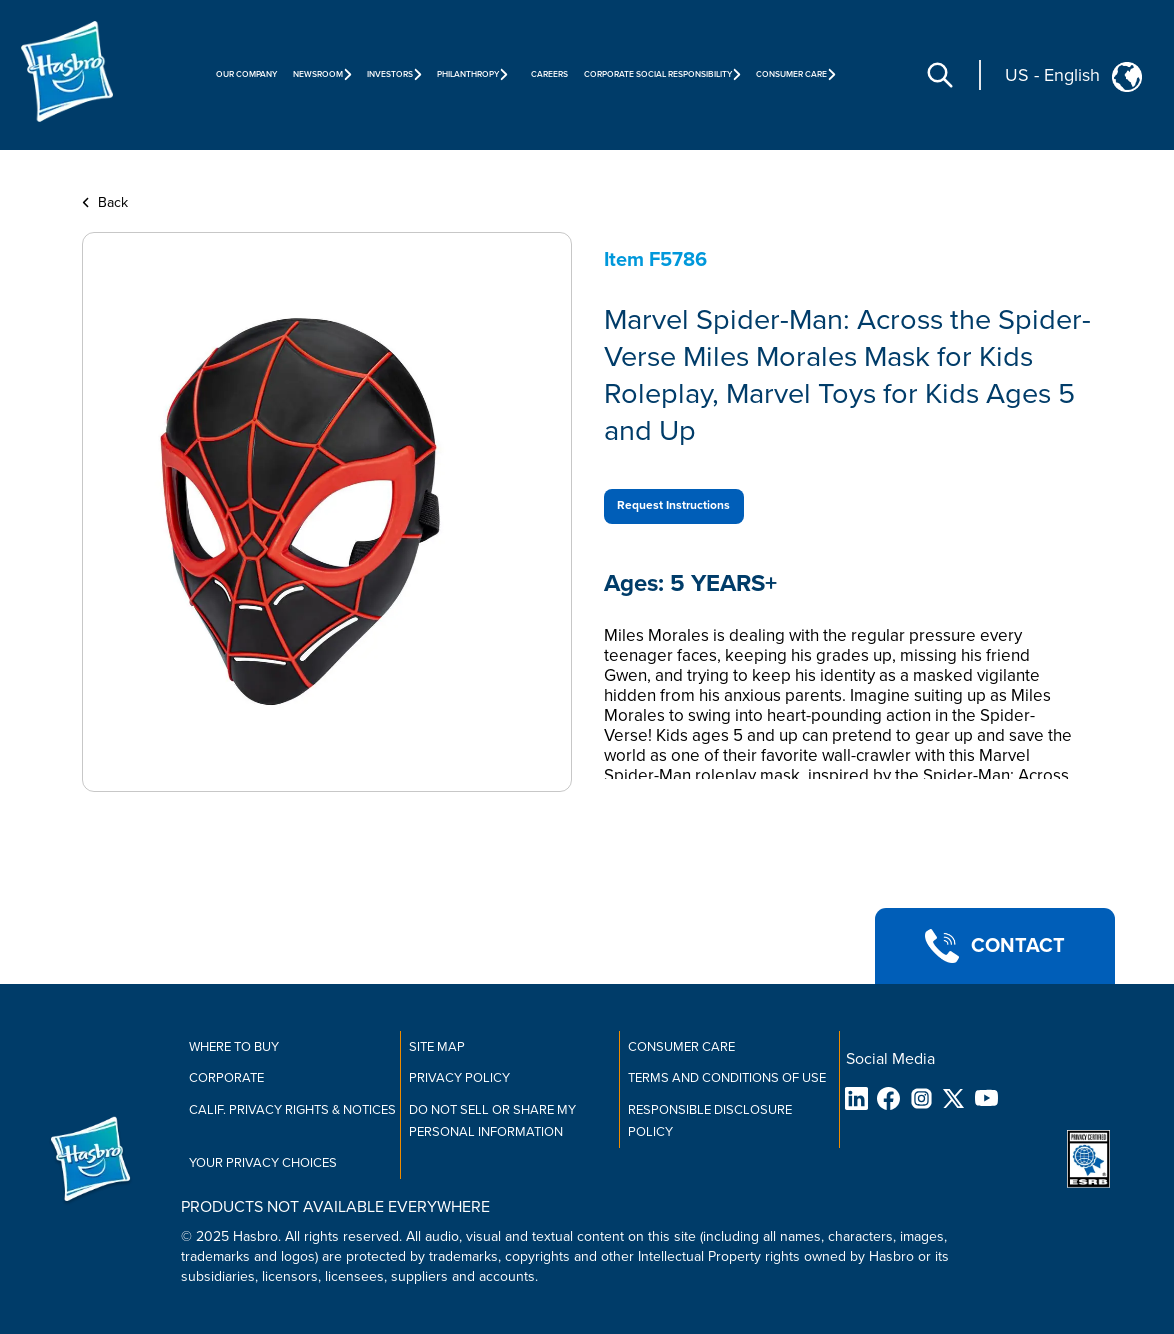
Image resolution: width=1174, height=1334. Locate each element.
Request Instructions (673, 505)
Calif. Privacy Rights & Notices (292, 1110)
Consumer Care (681, 1047)
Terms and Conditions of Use (727, 1078)
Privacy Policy (459, 1078)
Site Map (437, 1047)
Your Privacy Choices (263, 1163)
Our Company (246, 74)
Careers (549, 74)
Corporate (226, 1078)
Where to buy (234, 1047)
